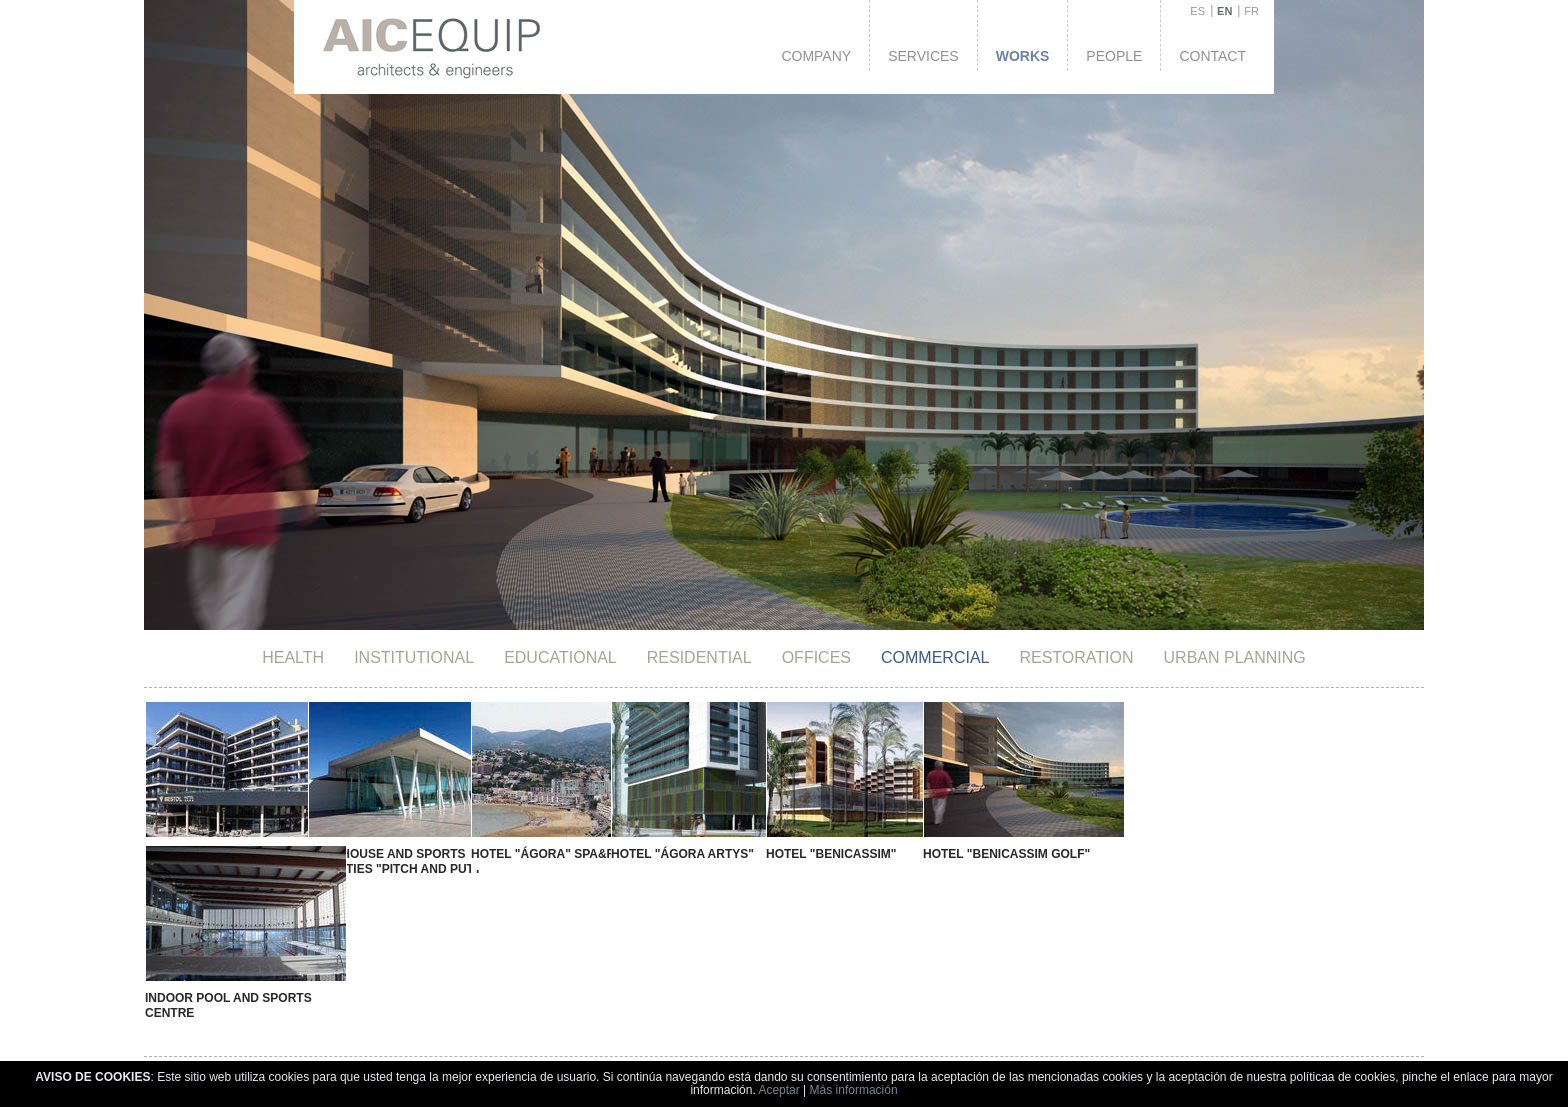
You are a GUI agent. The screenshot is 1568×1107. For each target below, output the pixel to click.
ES (1197, 11)
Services (923, 56)
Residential (699, 657)
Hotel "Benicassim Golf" (890, 854)
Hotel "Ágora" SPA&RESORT (524, 854)
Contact (1212, 56)
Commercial (935, 657)
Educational (560, 657)
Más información (854, 1090)
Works (1023, 56)
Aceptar (778, 1090)
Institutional (414, 657)
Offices (816, 657)
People (1114, 56)
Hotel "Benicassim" (740, 854)
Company (816, 56)
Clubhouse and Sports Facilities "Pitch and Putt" (377, 861)
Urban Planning (1235, 657)
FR (1251, 11)
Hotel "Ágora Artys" (613, 854)
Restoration (1076, 657)
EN (1224, 11)
